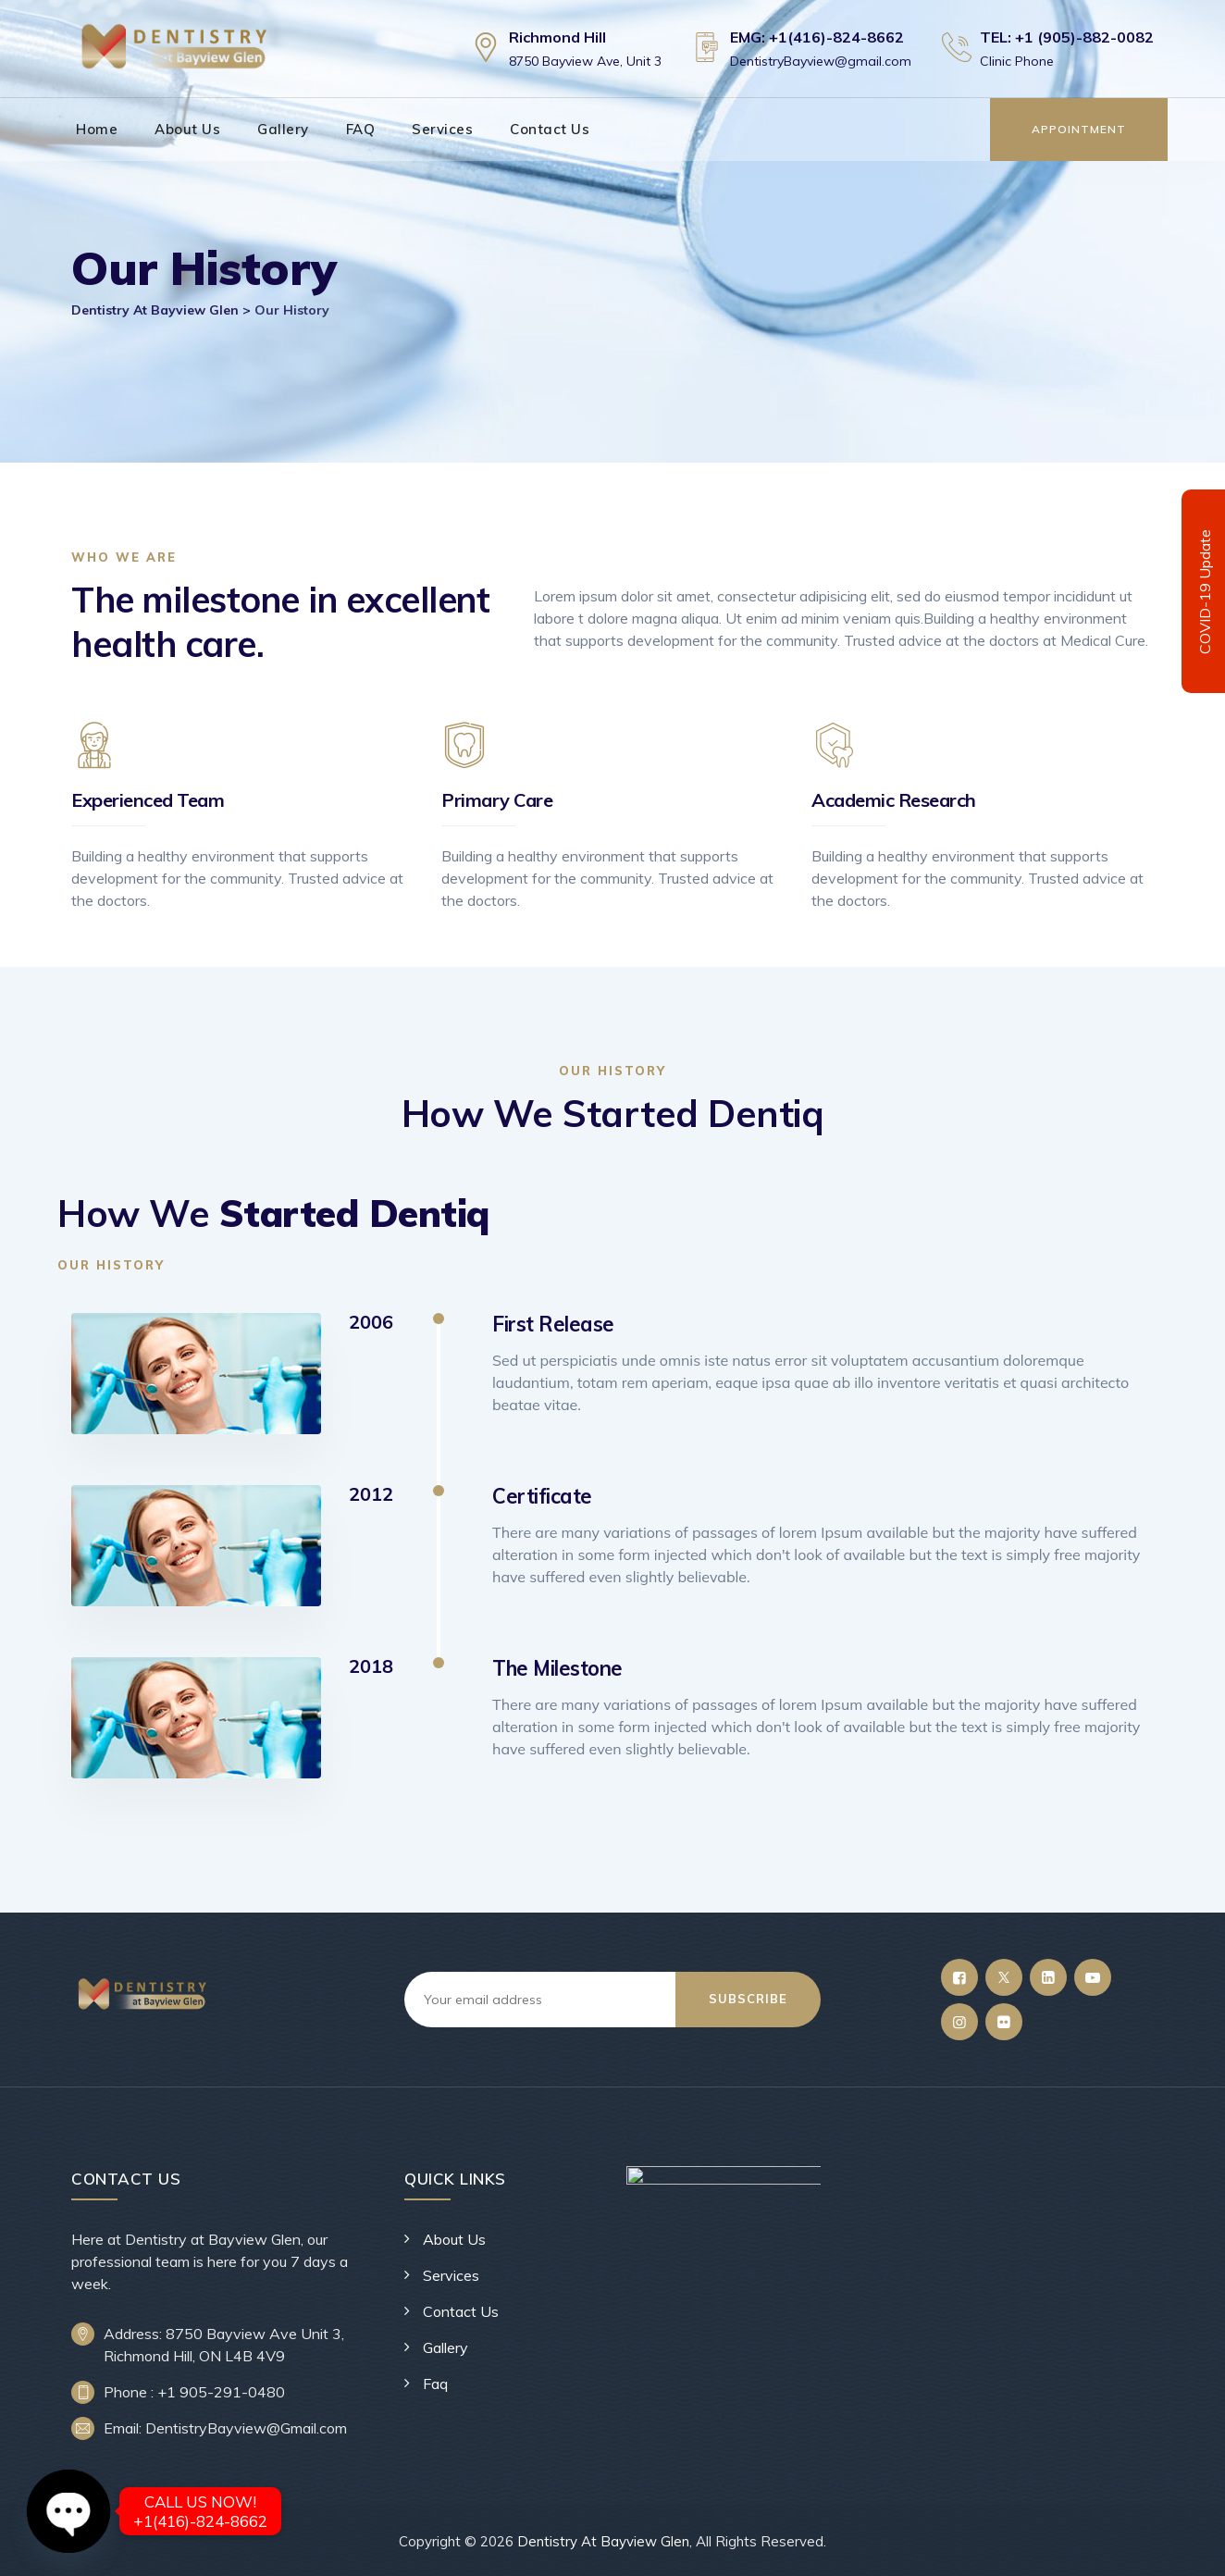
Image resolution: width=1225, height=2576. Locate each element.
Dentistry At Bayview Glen (603, 2541)
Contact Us (549, 129)
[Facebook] (959, 1977)
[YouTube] (1092, 1977)
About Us (187, 129)
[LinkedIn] (1048, 1977)
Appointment (1079, 129)
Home (97, 129)
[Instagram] (959, 2021)
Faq (435, 2383)
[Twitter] (1003, 1977)
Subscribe (748, 1998)
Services (442, 129)
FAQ (361, 129)
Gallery (283, 129)
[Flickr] (1003, 2021)
